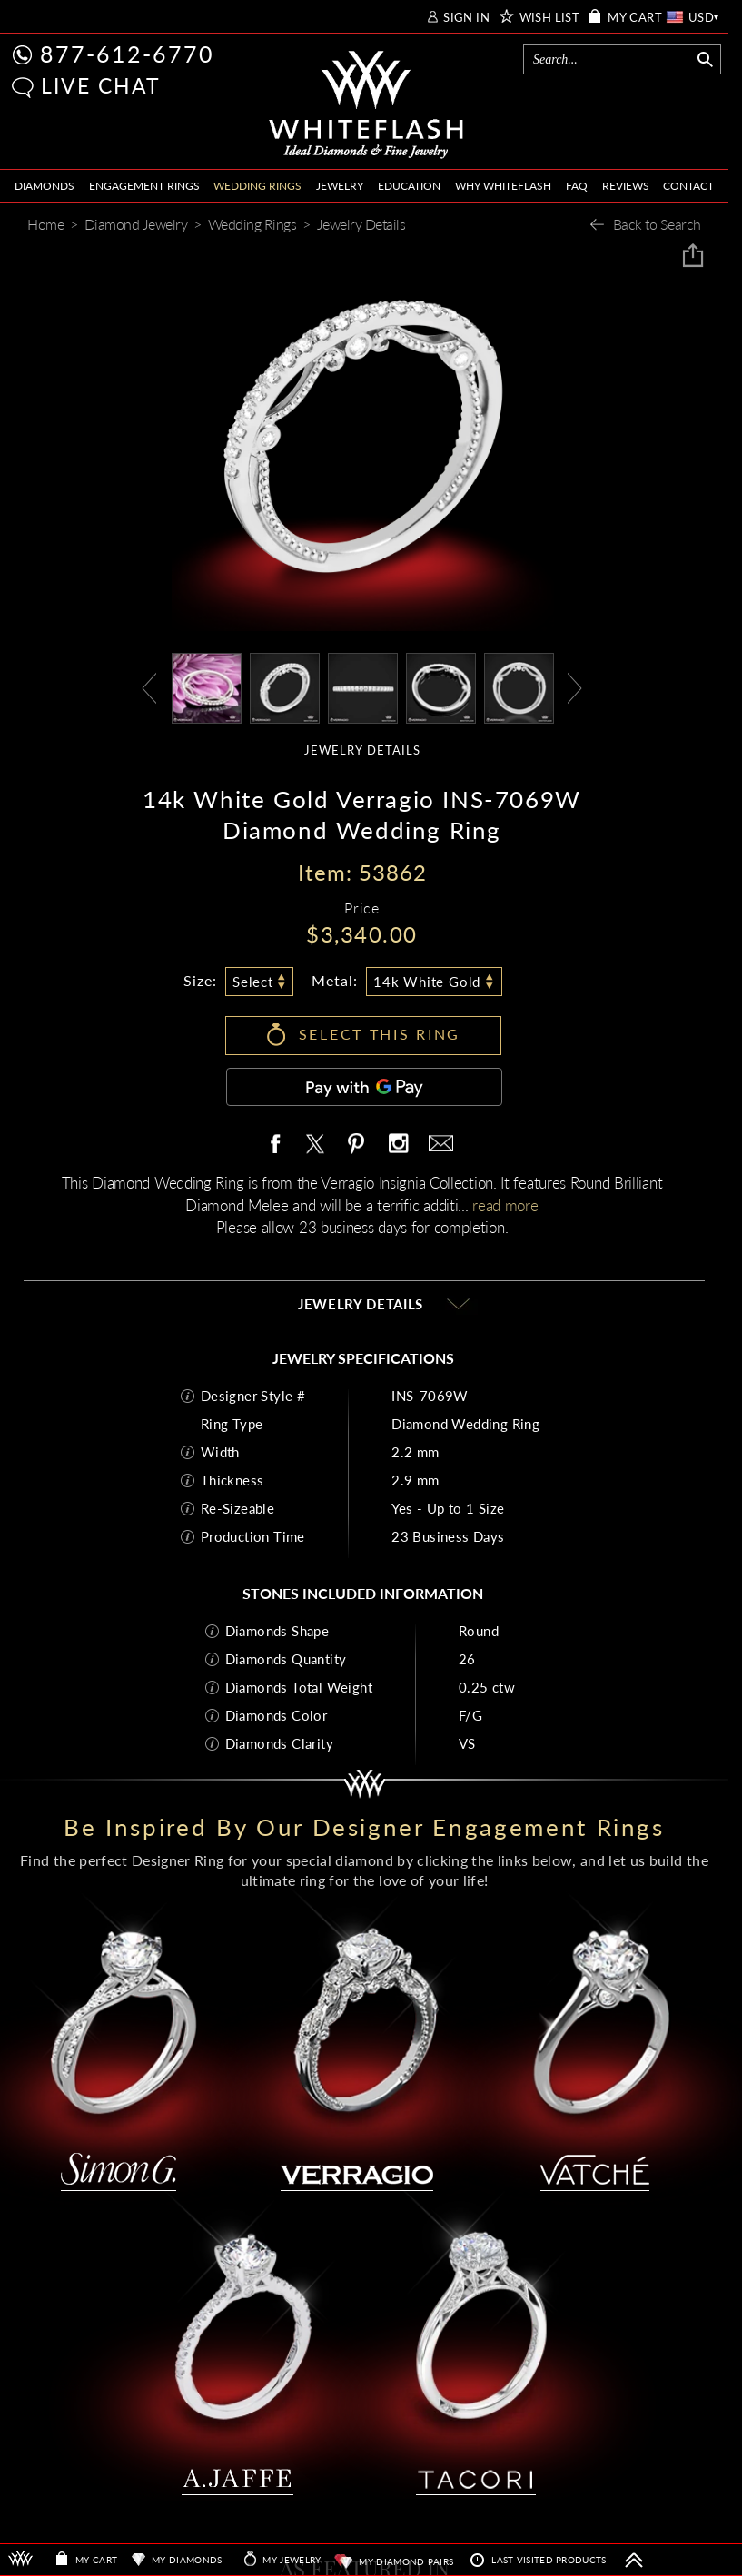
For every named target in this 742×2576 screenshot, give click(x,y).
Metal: (335, 980)
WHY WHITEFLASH (503, 185)
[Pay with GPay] (364, 1087)
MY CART (635, 18)
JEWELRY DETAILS (362, 750)
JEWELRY (339, 185)
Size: (200, 980)
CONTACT (688, 185)
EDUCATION (409, 185)
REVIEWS (625, 185)
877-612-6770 (127, 53)
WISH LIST (549, 18)
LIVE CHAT (101, 85)
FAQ (577, 185)
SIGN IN (466, 18)
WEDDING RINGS (257, 185)
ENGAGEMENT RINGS (144, 185)
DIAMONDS (44, 185)
